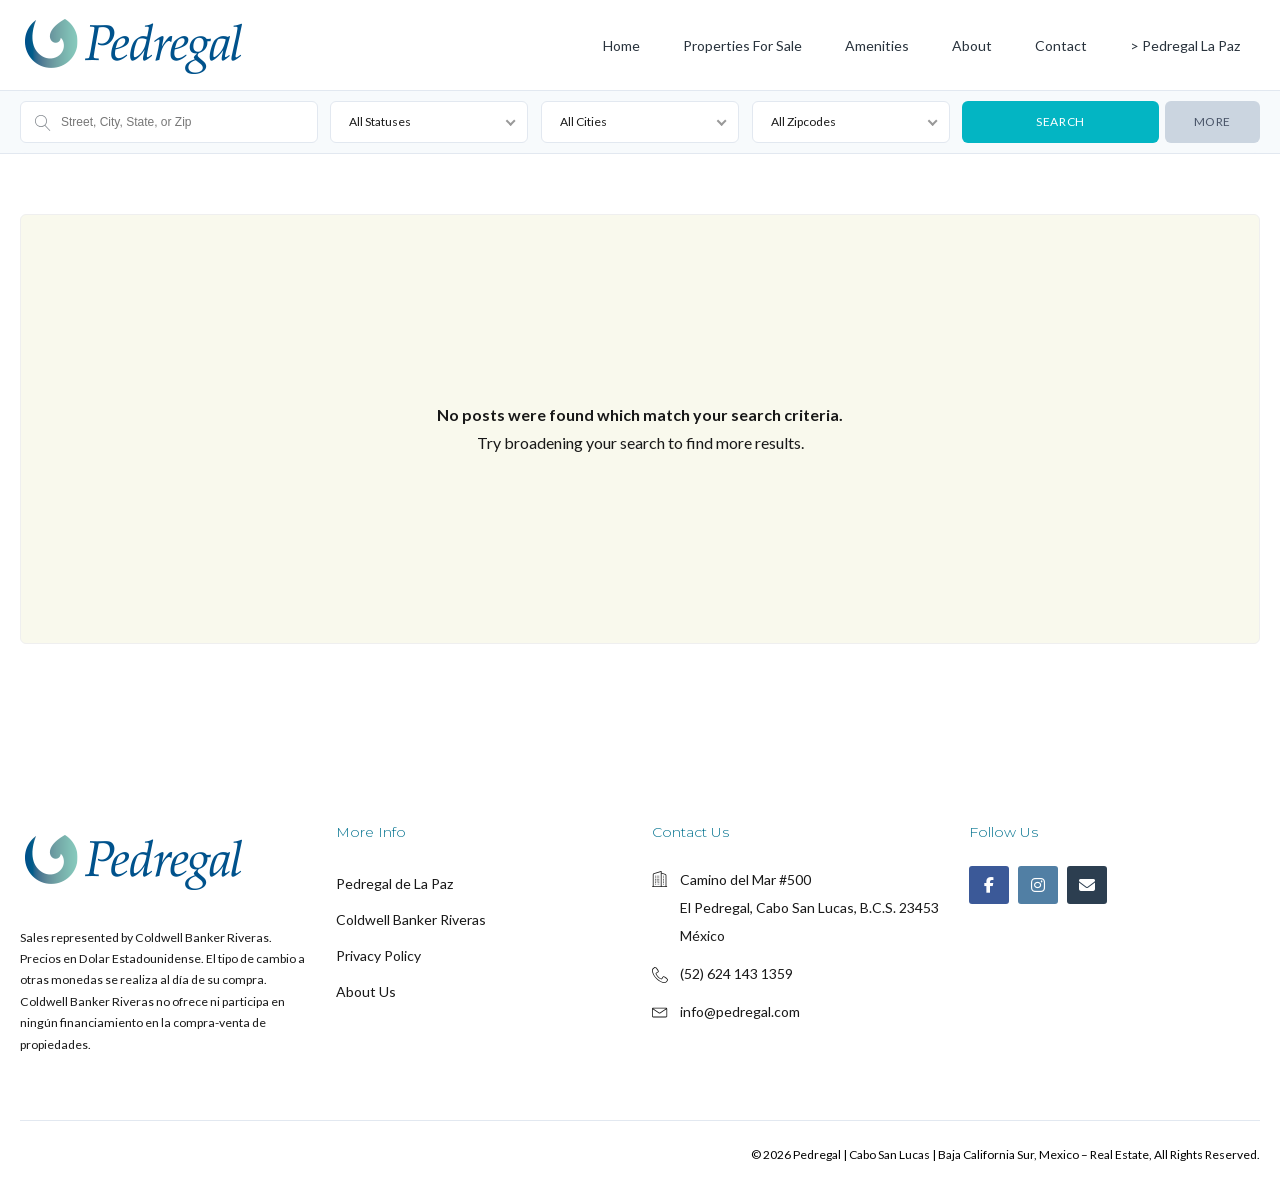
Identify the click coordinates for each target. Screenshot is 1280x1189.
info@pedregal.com (740, 1011)
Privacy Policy (378, 955)
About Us (366, 991)
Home (621, 45)
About (972, 45)
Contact (1061, 45)
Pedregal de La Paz (394, 883)
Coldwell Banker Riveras (411, 919)
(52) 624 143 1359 (736, 973)
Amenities (877, 45)
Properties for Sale (742, 45)
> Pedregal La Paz (1185, 45)
